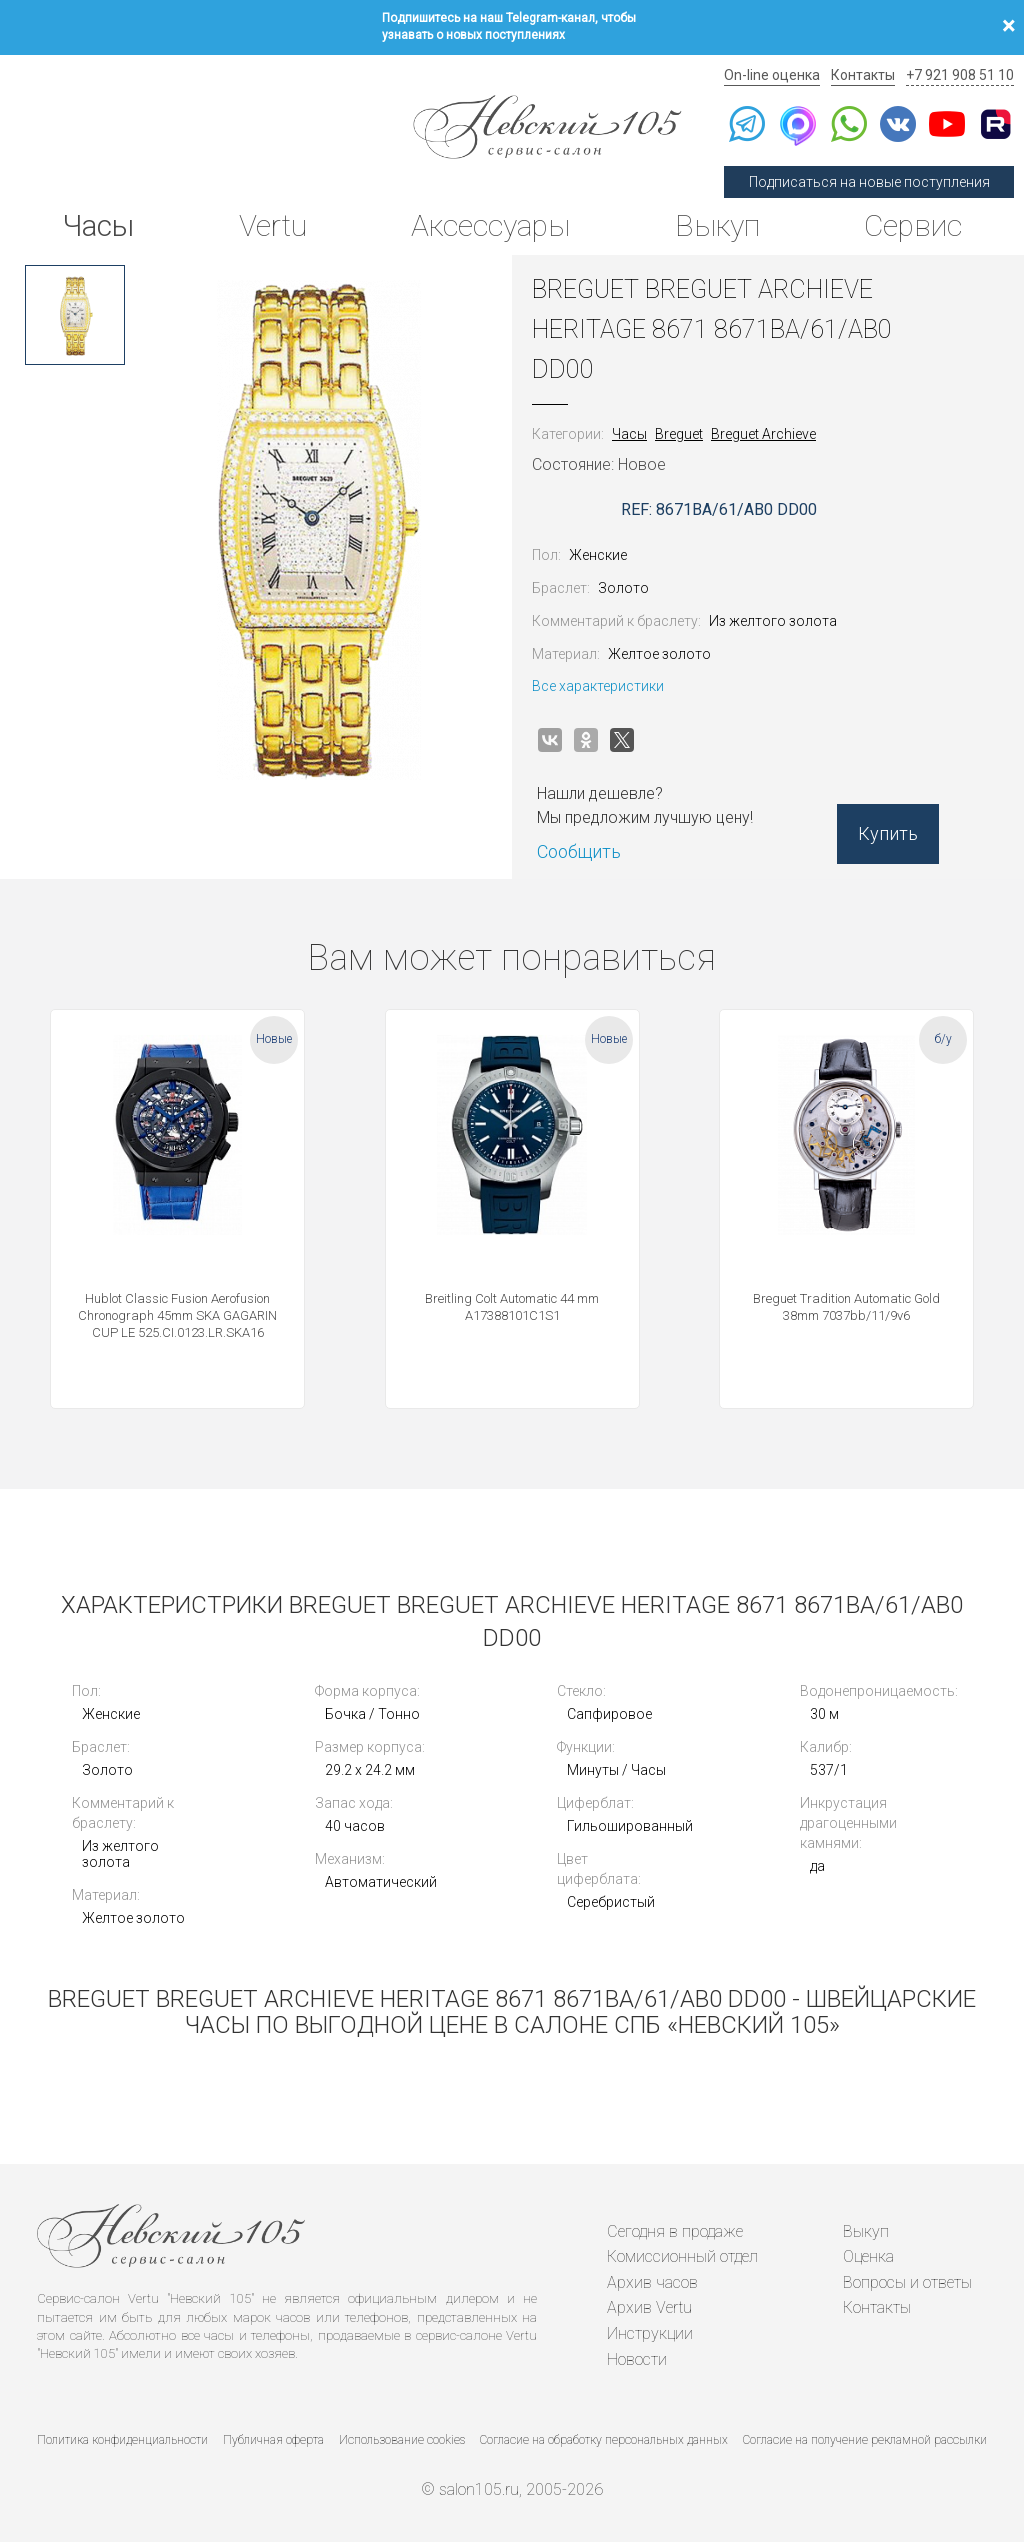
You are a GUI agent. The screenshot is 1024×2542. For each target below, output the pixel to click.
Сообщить (579, 851)
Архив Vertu (649, 2307)
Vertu (273, 225)
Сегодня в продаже (675, 2231)
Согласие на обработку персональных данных (604, 2440)
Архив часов (652, 2282)
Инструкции (650, 2333)
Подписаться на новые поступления (869, 182)
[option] (75, 315)
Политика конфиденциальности (122, 2440)
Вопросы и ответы (907, 2282)
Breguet (679, 434)
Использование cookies (402, 2440)
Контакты (863, 75)
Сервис (913, 225)
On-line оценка (772, 75)
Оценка (868, 2256)
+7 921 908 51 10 (960, 75)
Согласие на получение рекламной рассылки (865, 2440)
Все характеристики (598, 686)
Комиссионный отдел (682, 2256)
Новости (637, 2359)
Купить (888, 833)
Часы (98, 225)
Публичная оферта (273, 2440)
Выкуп (717, 225)
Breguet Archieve (763, 434)
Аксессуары (490, 225)
